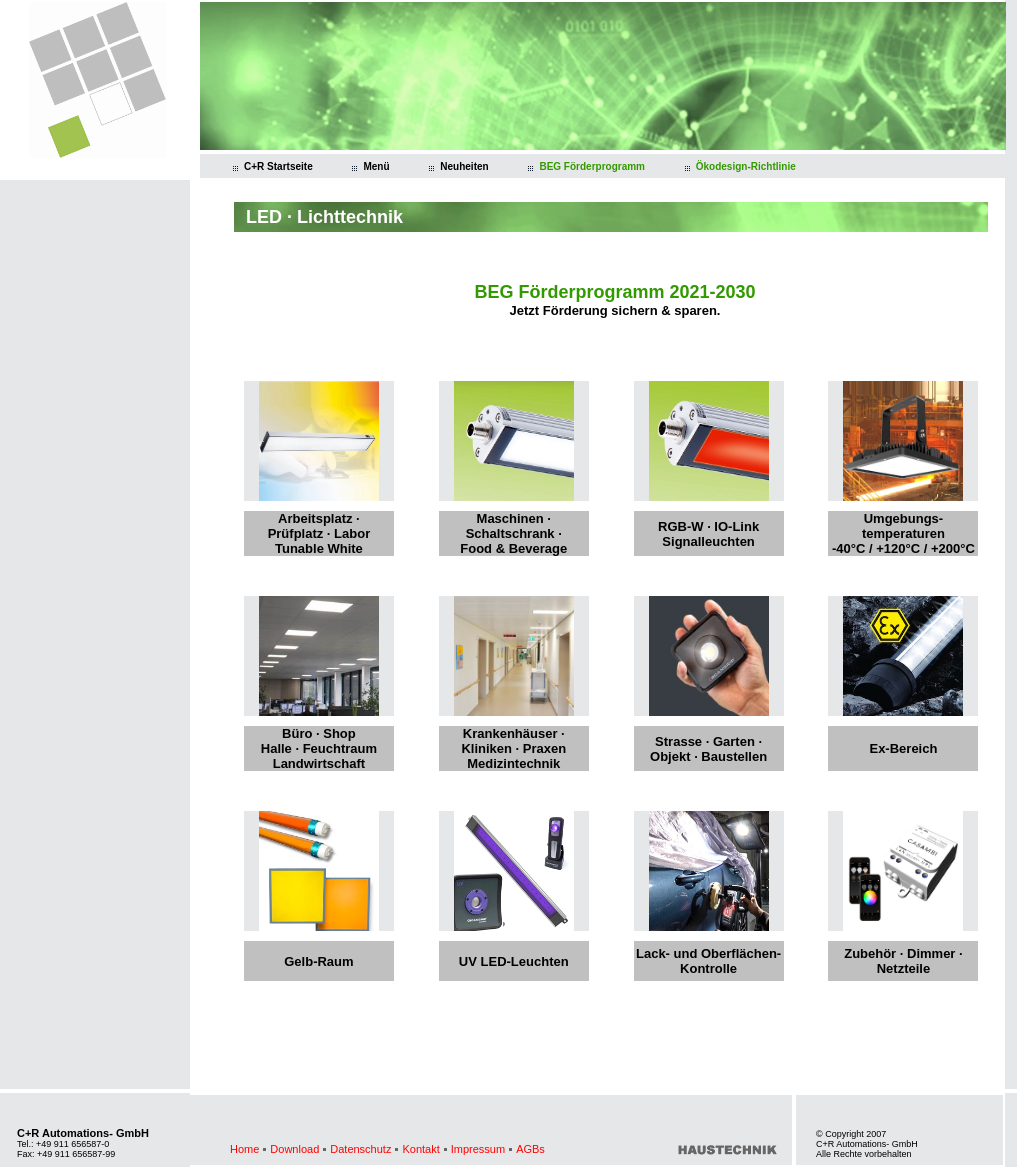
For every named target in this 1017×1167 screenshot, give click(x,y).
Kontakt (420, 1149)
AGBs (530, 1149)
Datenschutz (360, 1149)
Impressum (478, 1149)
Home (244, 1149)
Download (294, 1149)
